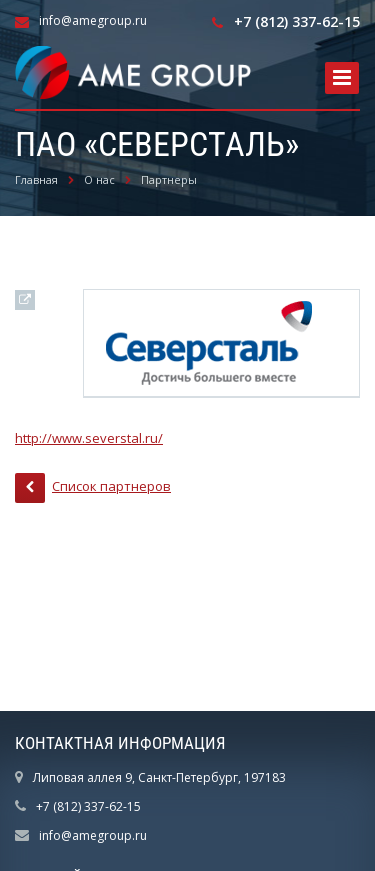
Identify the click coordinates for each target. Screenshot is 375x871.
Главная (36, 179)
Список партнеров (93, 488)
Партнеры (169, 179)
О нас (99, 179)
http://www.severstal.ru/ (89, 438)
